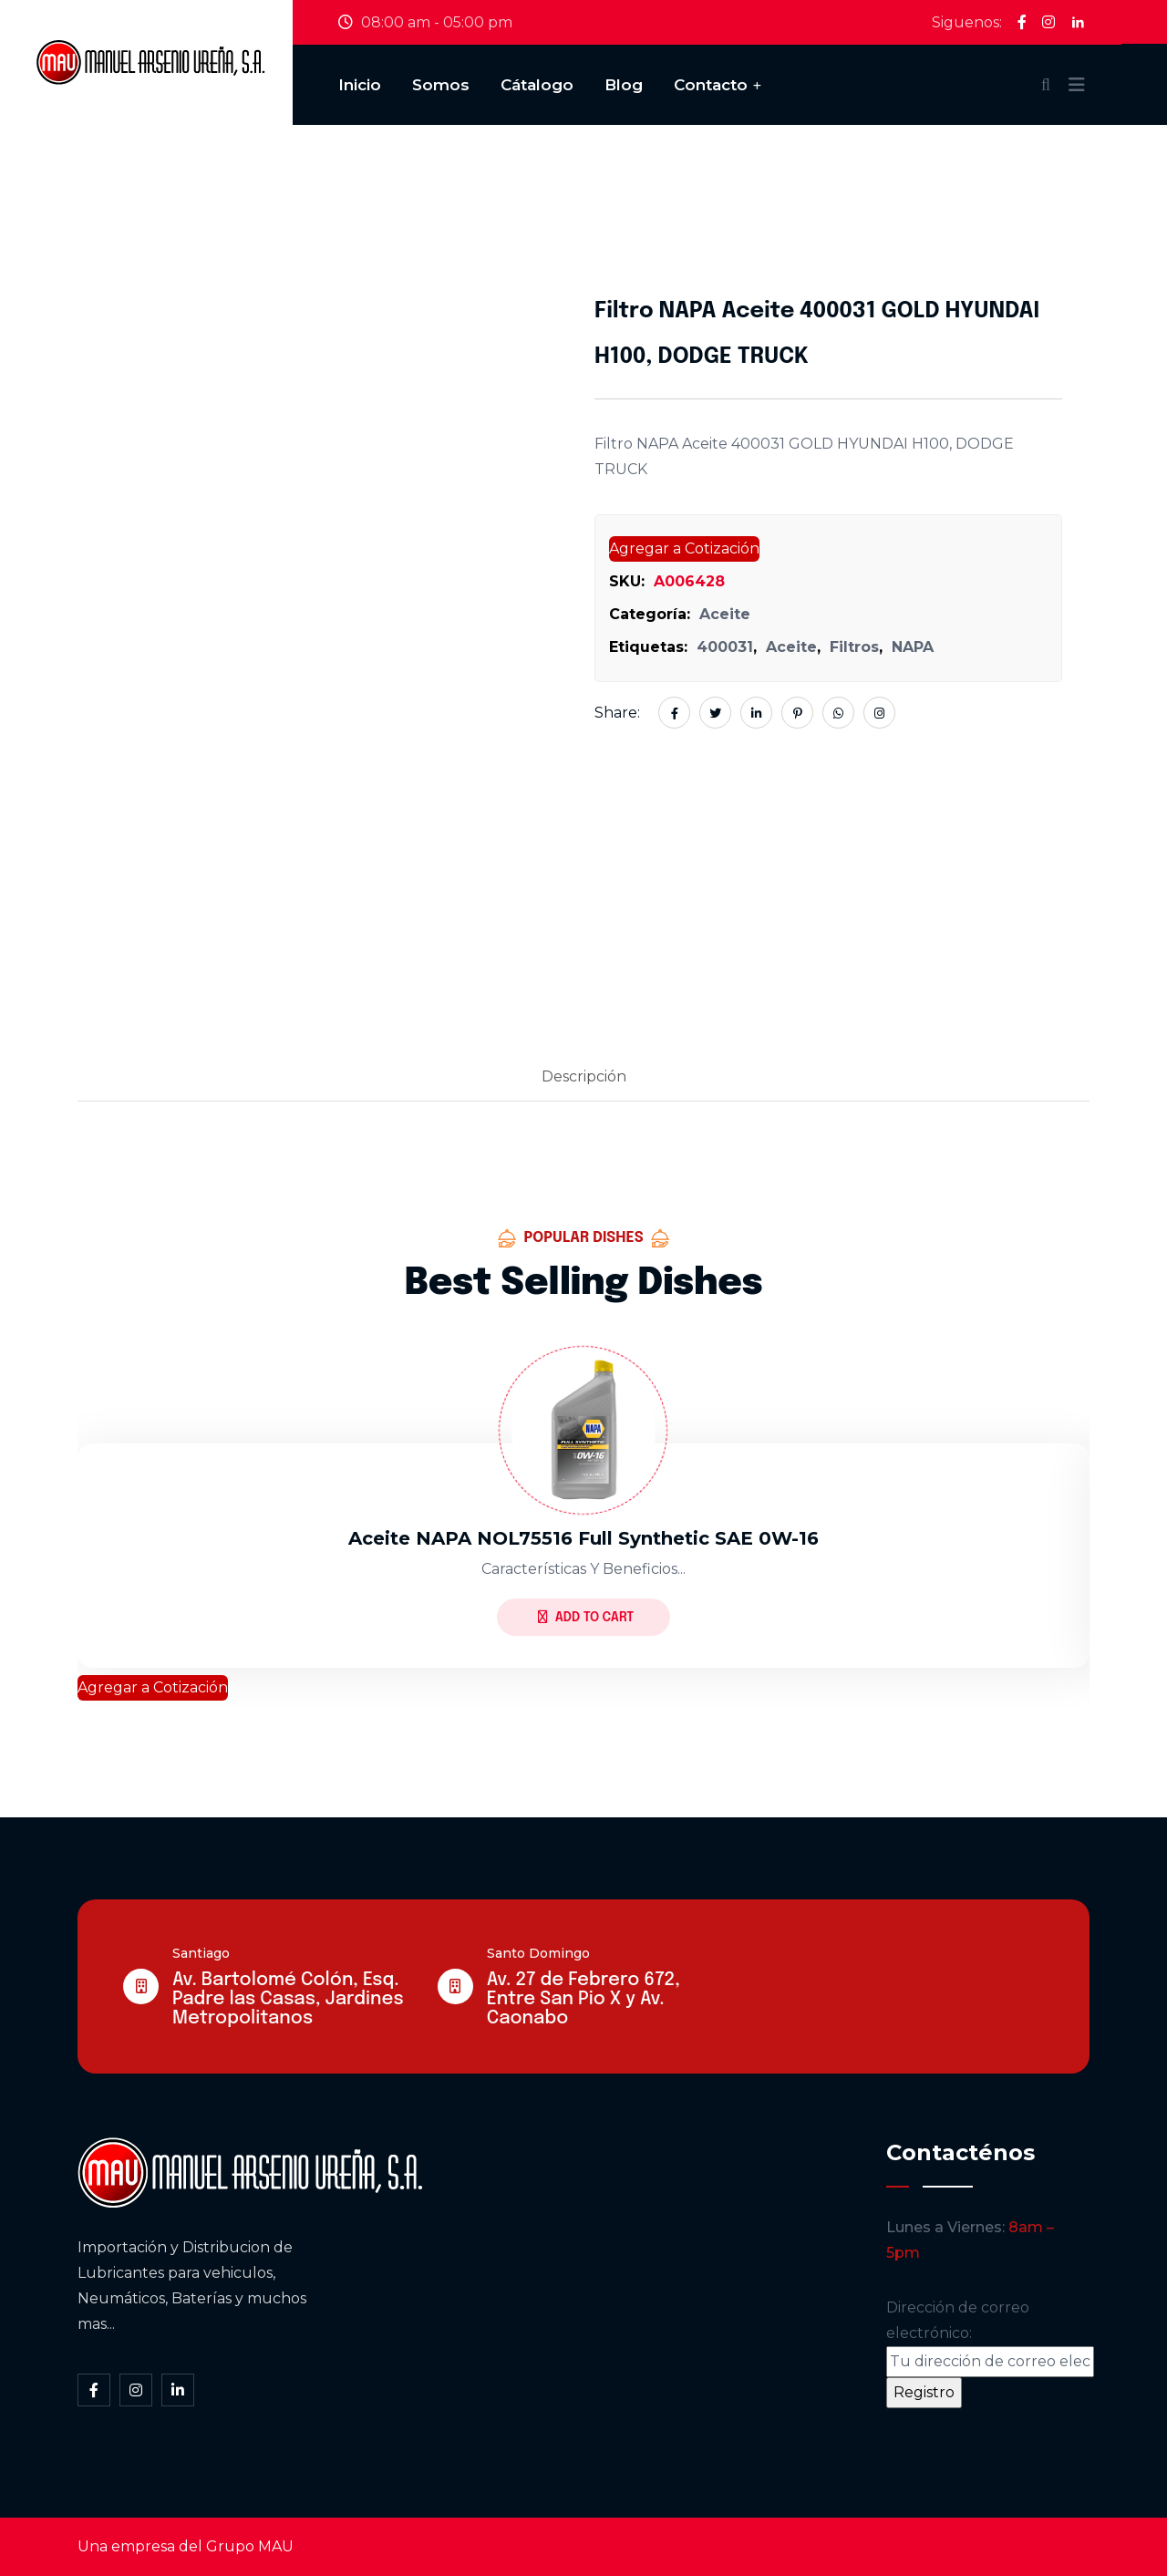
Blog (623, 85)
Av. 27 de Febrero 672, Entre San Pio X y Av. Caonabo (583, 1999)
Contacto (711, 85)
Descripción (584, 1076)
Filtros (854, 647)
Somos (441, 85)
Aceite (724, 614)
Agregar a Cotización (684, 548)
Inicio (359, 85)
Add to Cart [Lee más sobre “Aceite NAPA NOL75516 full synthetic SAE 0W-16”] (586, 1617)
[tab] (584, 1078)
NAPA (913, 647)
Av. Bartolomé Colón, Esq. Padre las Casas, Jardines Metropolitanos (288, 1999)
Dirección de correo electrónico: (990, 2338)
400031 (725, 647)
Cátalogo (537, 85)
